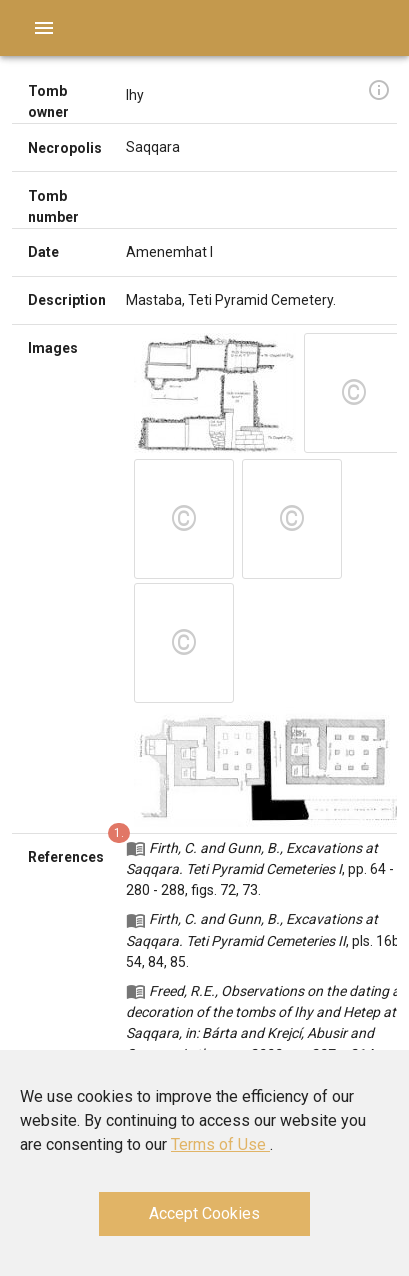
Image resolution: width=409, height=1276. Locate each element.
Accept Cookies (204, 1213)
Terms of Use (220, 1144)
